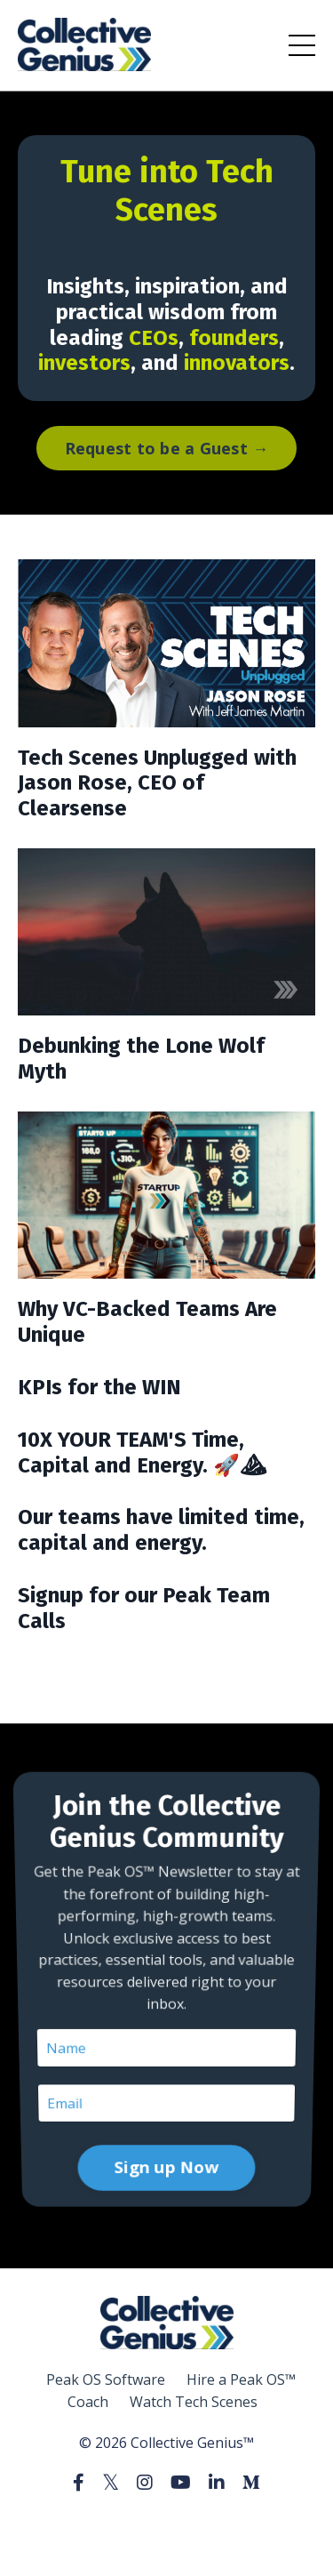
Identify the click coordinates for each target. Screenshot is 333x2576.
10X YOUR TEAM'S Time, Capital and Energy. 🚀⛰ (142, 1452)
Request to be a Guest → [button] (167, 448)
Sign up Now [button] (166, 2093)
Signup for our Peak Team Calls (144, 1608)
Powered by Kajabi (166, 2529)
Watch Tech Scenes (194, 2401)
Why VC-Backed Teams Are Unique (147, 1321)
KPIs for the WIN (99, 1387)
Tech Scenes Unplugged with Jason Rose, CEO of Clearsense (157, 783)
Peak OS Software (105, 2379)
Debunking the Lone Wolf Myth (141, 1058)
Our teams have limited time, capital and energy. (161, 1530)
